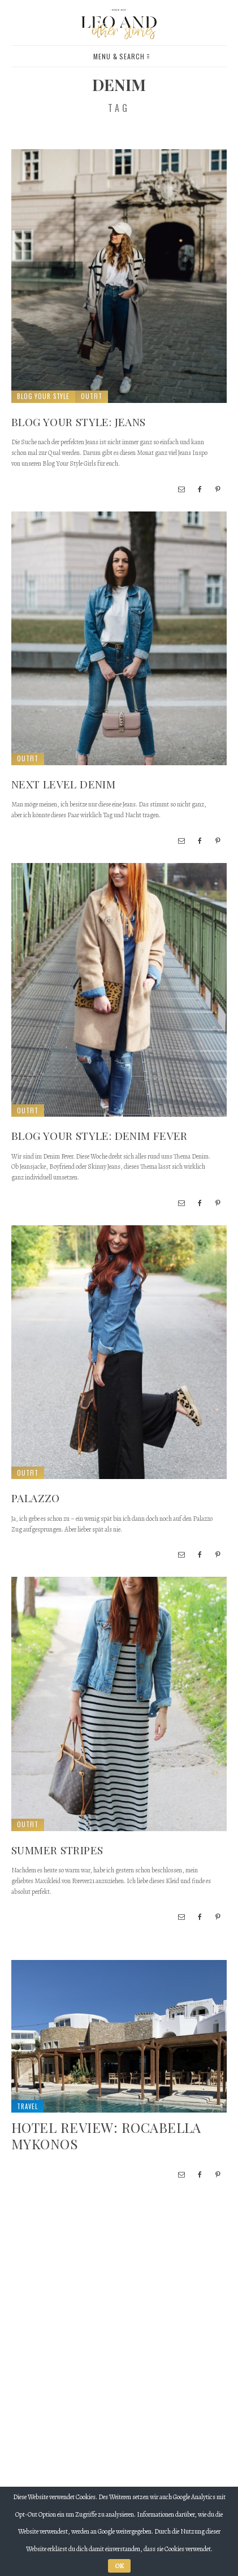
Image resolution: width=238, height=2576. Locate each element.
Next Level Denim (63, 784)
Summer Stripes (57, 1849)
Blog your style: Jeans (78, 421)
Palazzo (35, 1497)
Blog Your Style (43, 396)
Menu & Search (121, 56)
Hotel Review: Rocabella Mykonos (106, 2135)
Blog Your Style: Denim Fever (99, 1135)
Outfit (91, 396)
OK (119, 2565)
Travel (27, 2106)
